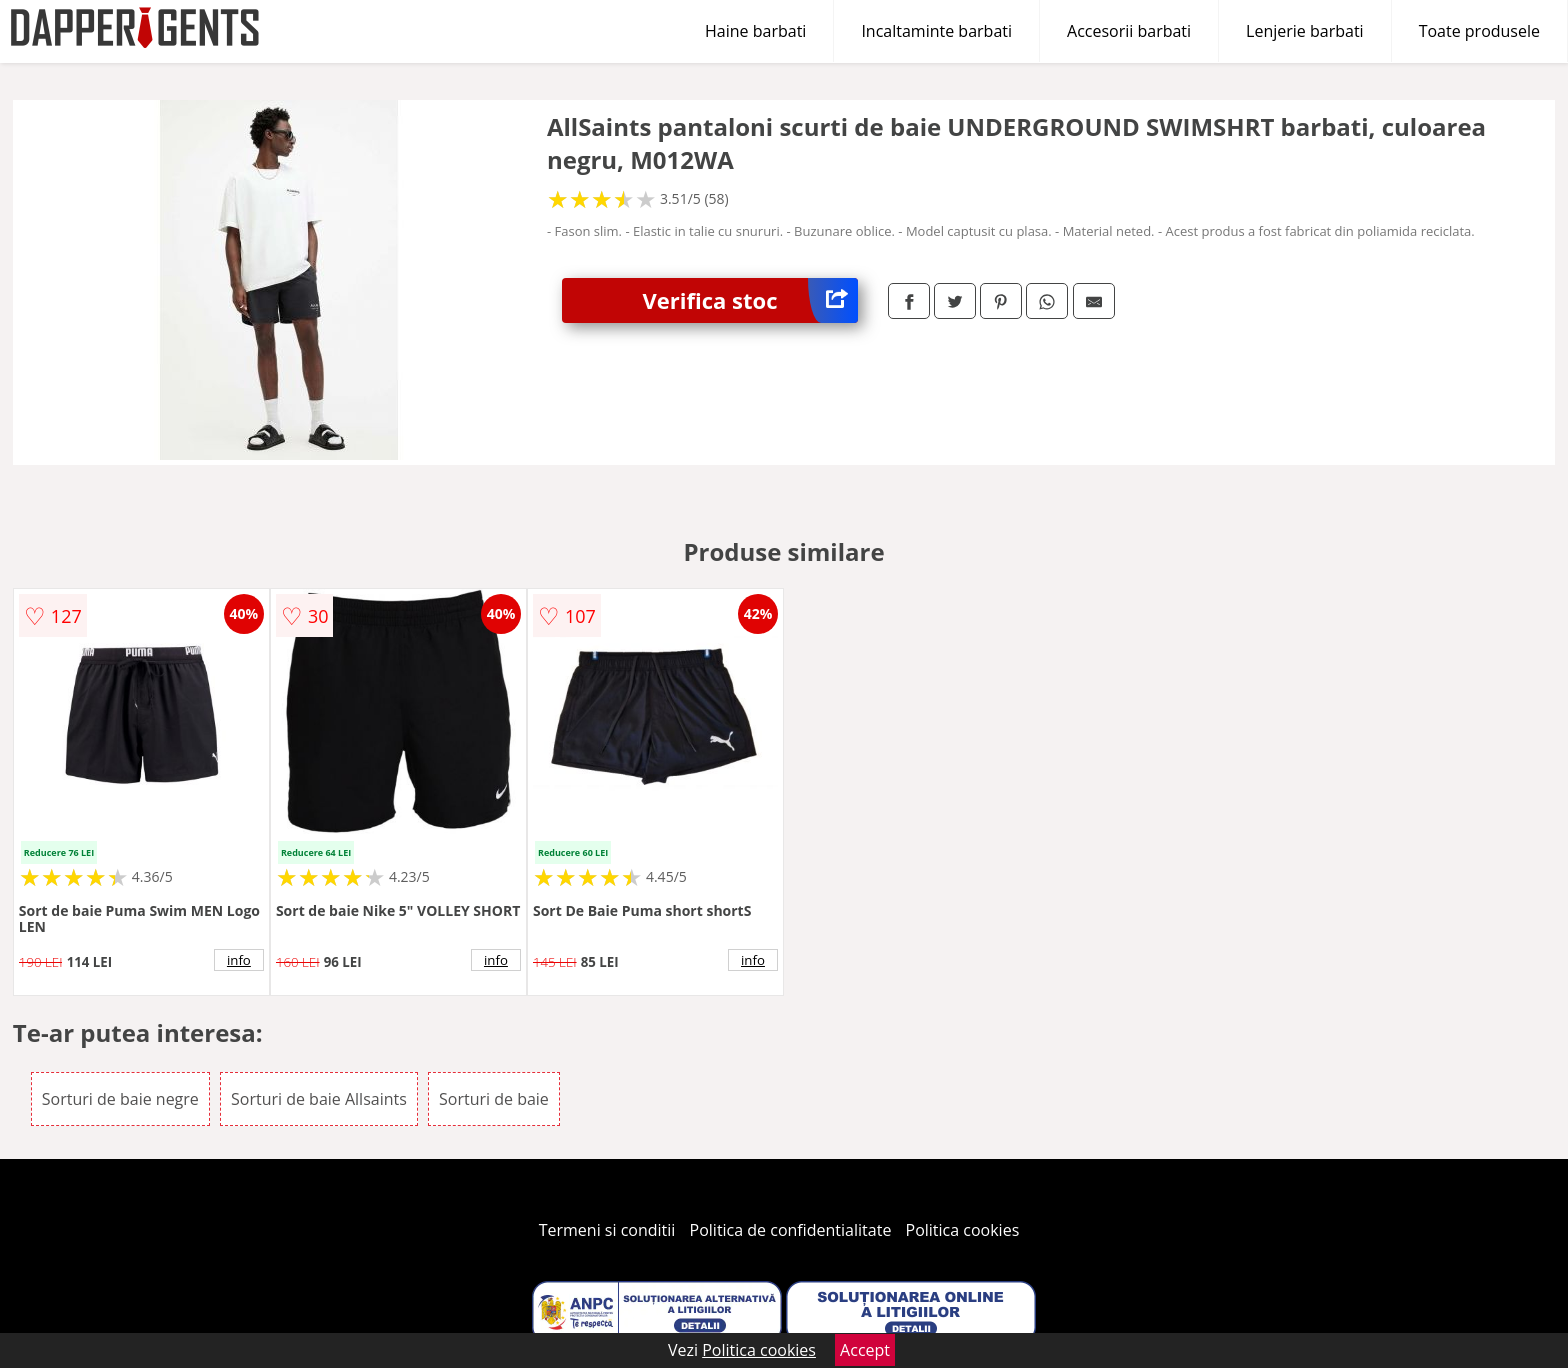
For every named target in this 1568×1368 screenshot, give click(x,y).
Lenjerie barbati (1305, 31)
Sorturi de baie (494, 1099)
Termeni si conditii (607, 1230)
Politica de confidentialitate (791, 1230)
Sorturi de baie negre (120, 1099)
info (239, 960)
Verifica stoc (750, 300)
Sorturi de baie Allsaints (319, 1099)
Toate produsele (1479, 31)
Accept (865, 1350)
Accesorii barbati (1129, 31)
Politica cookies (963, 1230)
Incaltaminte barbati (936, 31)
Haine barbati (755, 31)
